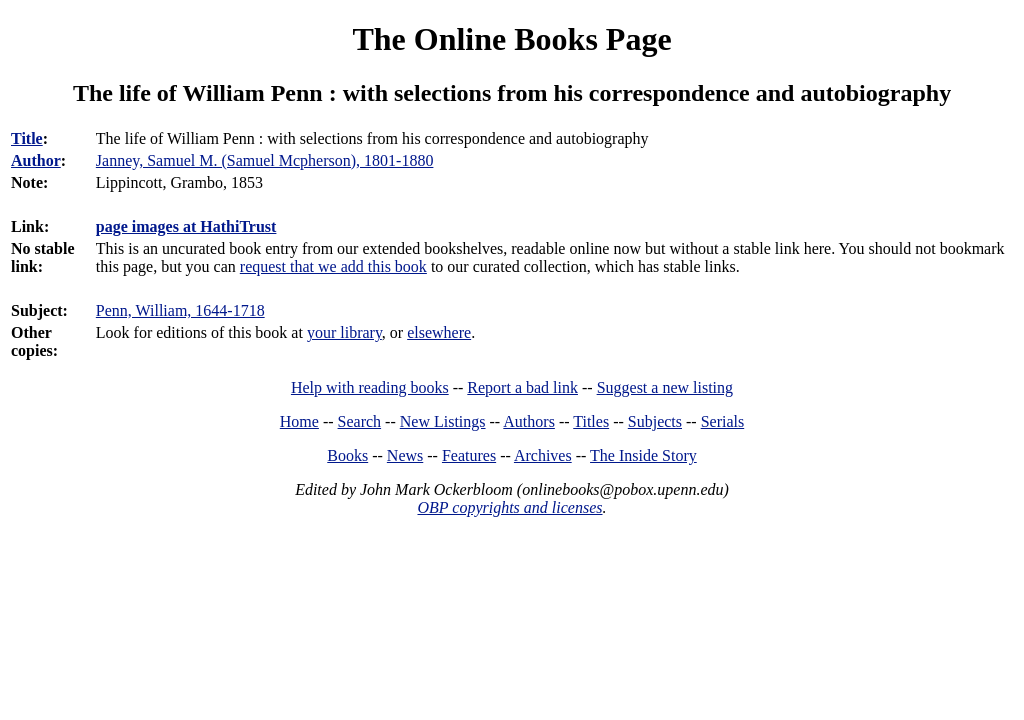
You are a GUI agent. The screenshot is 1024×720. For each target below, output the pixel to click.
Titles (591, 421)
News (405, 455)
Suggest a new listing (665, 387)
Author (36, 160)
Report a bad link (522, 387)
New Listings (443, 421)
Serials (723, 421)
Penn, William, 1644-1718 (180, 310)
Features (469, 455)
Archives (543, 455)
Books (347, 455)
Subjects (655, 421)
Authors (529, 421)
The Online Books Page (511, 39)
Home (299, 421)
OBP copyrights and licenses (509, 507)
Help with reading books (370, 387)
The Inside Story (643, 455)
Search (360, 421)
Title (27, 138)
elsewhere (439, 332)
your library (344, 332)
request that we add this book (333, 266)
